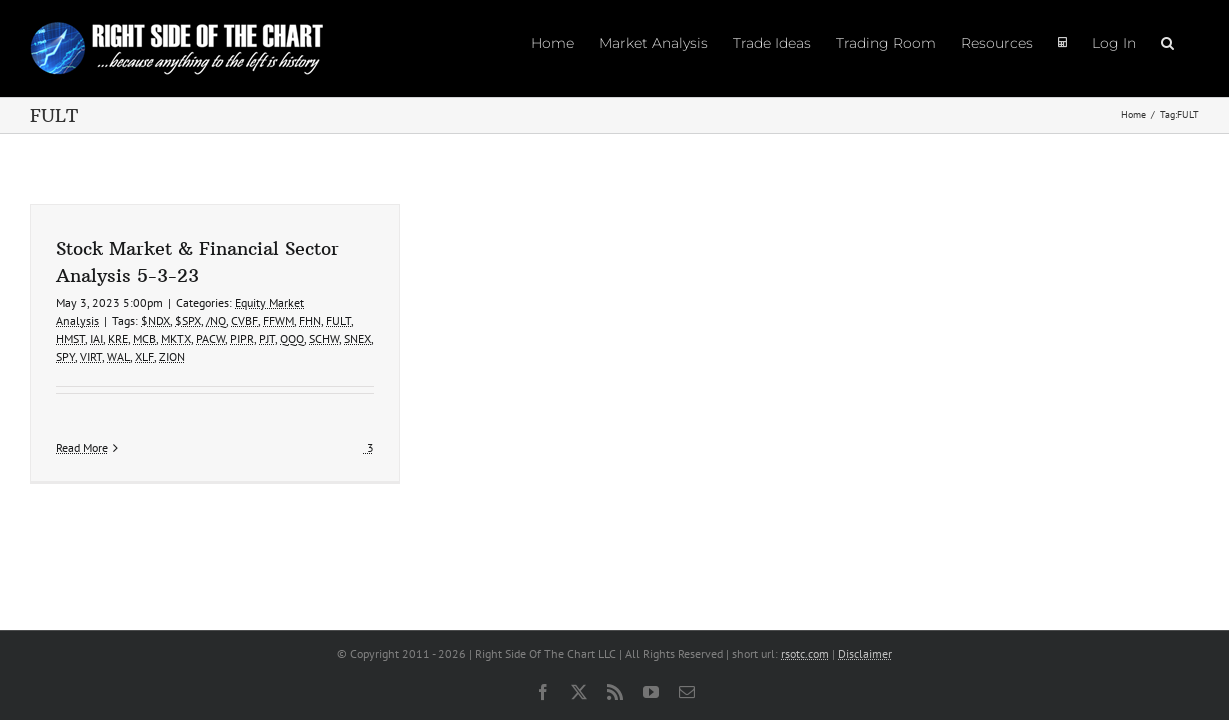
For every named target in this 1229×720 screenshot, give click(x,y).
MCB (144, 338)
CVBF (244, 320)
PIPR (242, 338)
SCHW (324, 338)
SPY (65, 356)
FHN (310, 320)
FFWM (278, 320)
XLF (144, 356)
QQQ (292, 338)
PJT (267, 338)
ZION (172, 356)
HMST (70, 338)
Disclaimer (865, 653)
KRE (118, 338)
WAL (118, 356)
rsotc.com (805, 653)
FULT (338, 320)
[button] (1192, 42)
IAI (96, 338)
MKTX (176, 338)
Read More (82, 447)
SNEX (357, 338)
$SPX (188, 320)
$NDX (155, 320)
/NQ (216, 320)
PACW (210, 338)
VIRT (91, 356)
